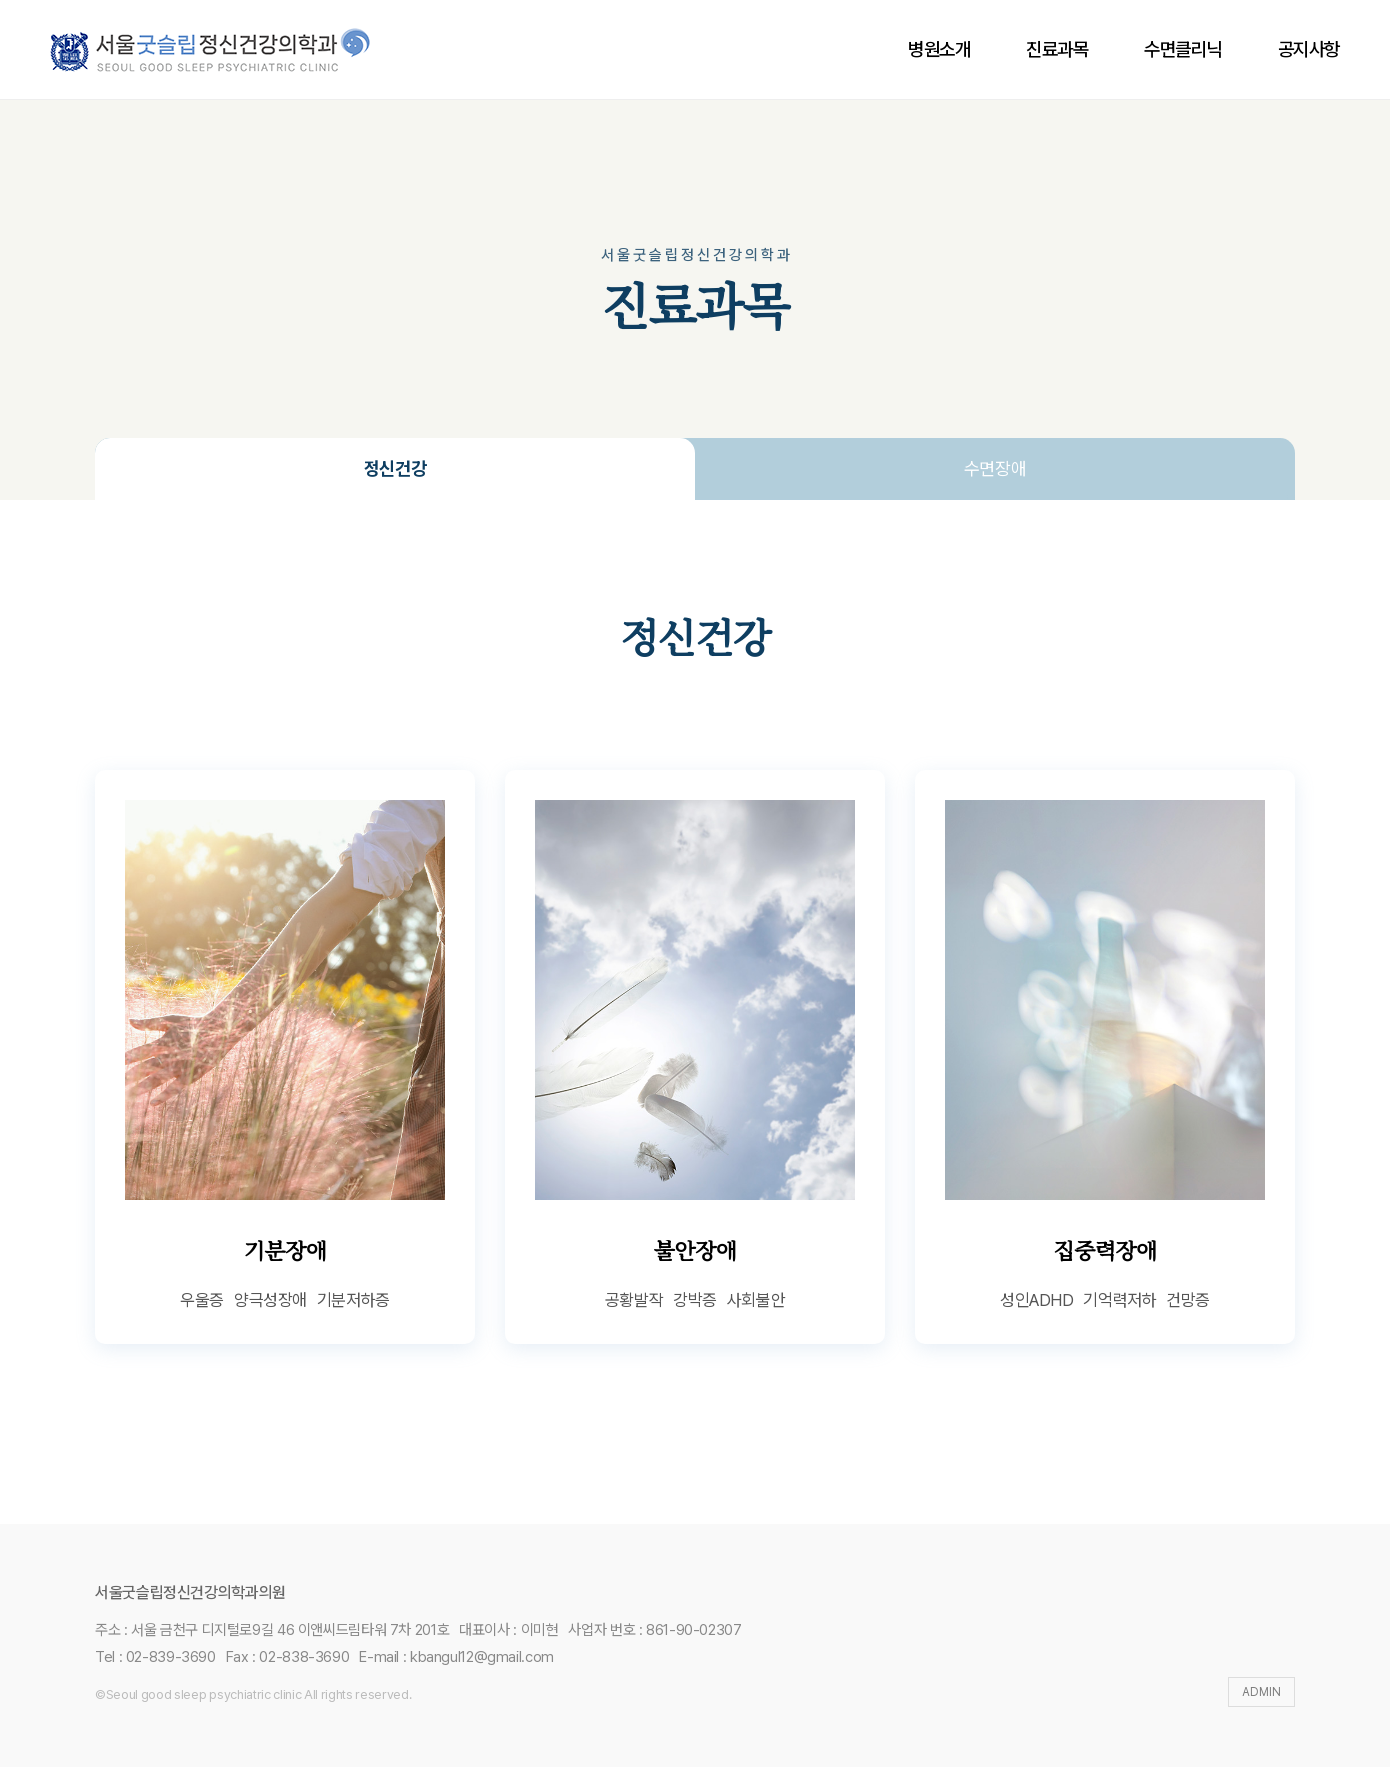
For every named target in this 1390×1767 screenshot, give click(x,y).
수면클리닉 (1183, 49)
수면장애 (995, 468)
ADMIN (1261, 1692)
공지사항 (1309, 49)
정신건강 (395, 468)
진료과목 (1057, 49)
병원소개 (939, 49)
